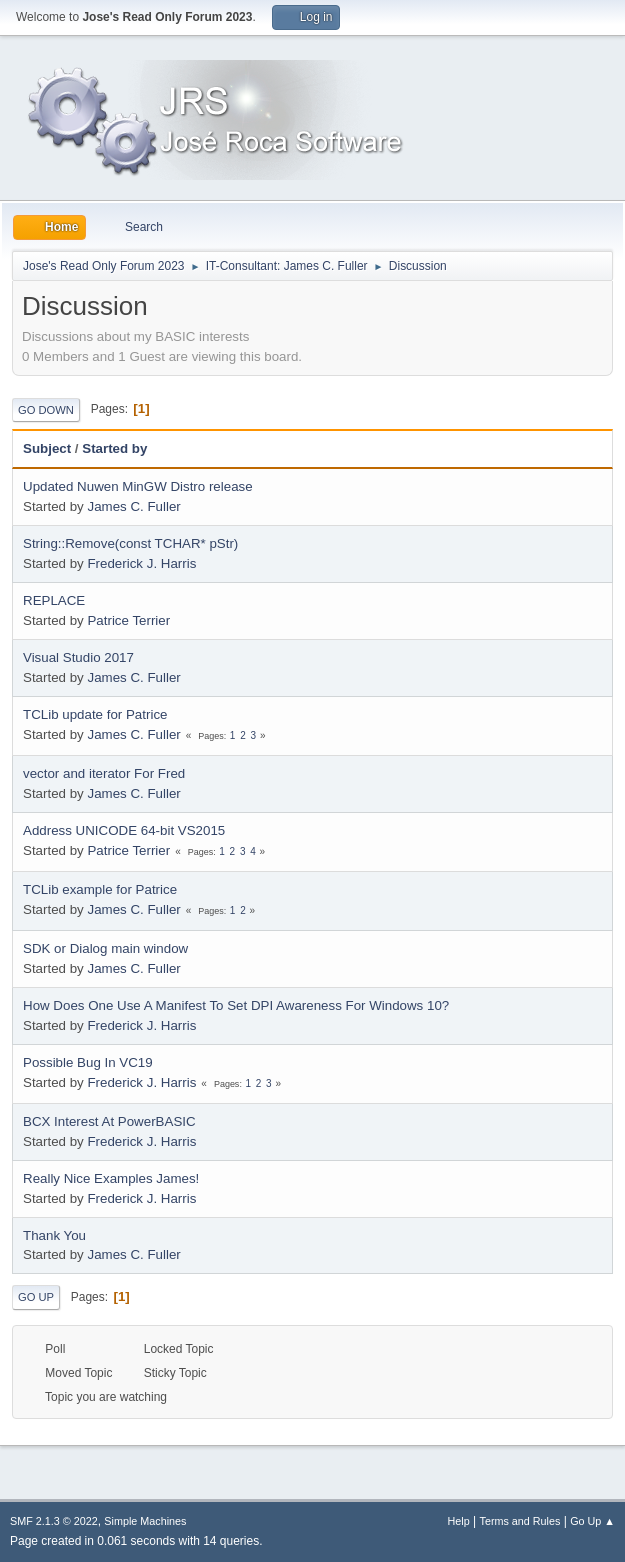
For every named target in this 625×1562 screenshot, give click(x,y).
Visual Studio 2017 (78, 657)
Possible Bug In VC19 (88, 1062)
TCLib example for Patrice (100, 889)
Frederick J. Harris (141, 563)
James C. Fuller (133, 506)
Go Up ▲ (592, 1521)
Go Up (36, 1297)
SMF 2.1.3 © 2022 (54, 1521)
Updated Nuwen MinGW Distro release (138, 486)
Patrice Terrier (128, 620)
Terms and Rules (520, 1521)
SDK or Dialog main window (105, 948)
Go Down (46, 410)
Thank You (54, 1235)
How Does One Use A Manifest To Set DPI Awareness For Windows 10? (236, 1005)
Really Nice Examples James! (111, 1178)
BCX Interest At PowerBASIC (109, 1121)
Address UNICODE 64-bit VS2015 (124, 830)
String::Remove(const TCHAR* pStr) (130, 543)
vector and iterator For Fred (104, 773)
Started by (114, 448)
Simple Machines (145, 1521)
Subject (47, 448)
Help (459, 1521)
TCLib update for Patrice (95, 714)
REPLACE (54, 600)
